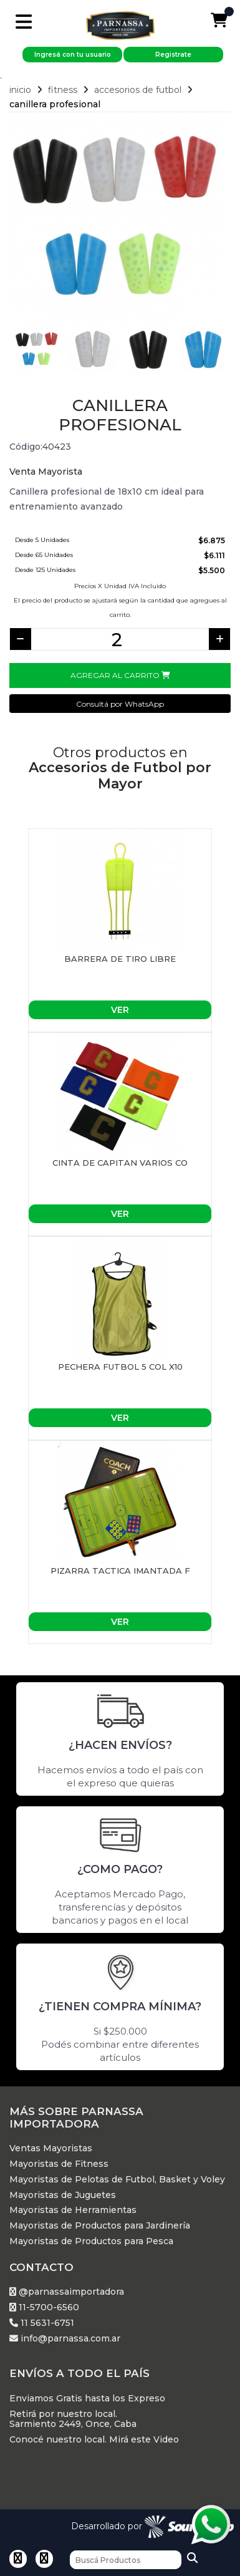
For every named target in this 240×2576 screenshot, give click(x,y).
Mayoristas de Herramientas (73, 2210)
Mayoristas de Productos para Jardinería (99, 2225)
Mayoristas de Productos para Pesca (91, 2241)
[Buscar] (126, 2559)
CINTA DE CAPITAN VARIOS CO (120, 1163)
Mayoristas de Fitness (58, 2164)
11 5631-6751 (41, 2323)
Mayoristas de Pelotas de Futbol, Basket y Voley (117, 2179)
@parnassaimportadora (66, 2292)
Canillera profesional (54, 104)
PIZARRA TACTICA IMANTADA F (120, 1571)
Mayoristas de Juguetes (62, 2195)
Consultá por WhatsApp (120, 704)
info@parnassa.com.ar (64, 2338)
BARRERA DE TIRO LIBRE (120, 959)
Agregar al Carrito (120, 675)
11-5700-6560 (44, 2307)
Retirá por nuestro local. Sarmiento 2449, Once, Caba (73, 2419)
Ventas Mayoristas (50, 2148)
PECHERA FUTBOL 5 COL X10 (120, 1367)
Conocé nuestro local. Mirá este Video (94, 2439)
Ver (120, 1009)
